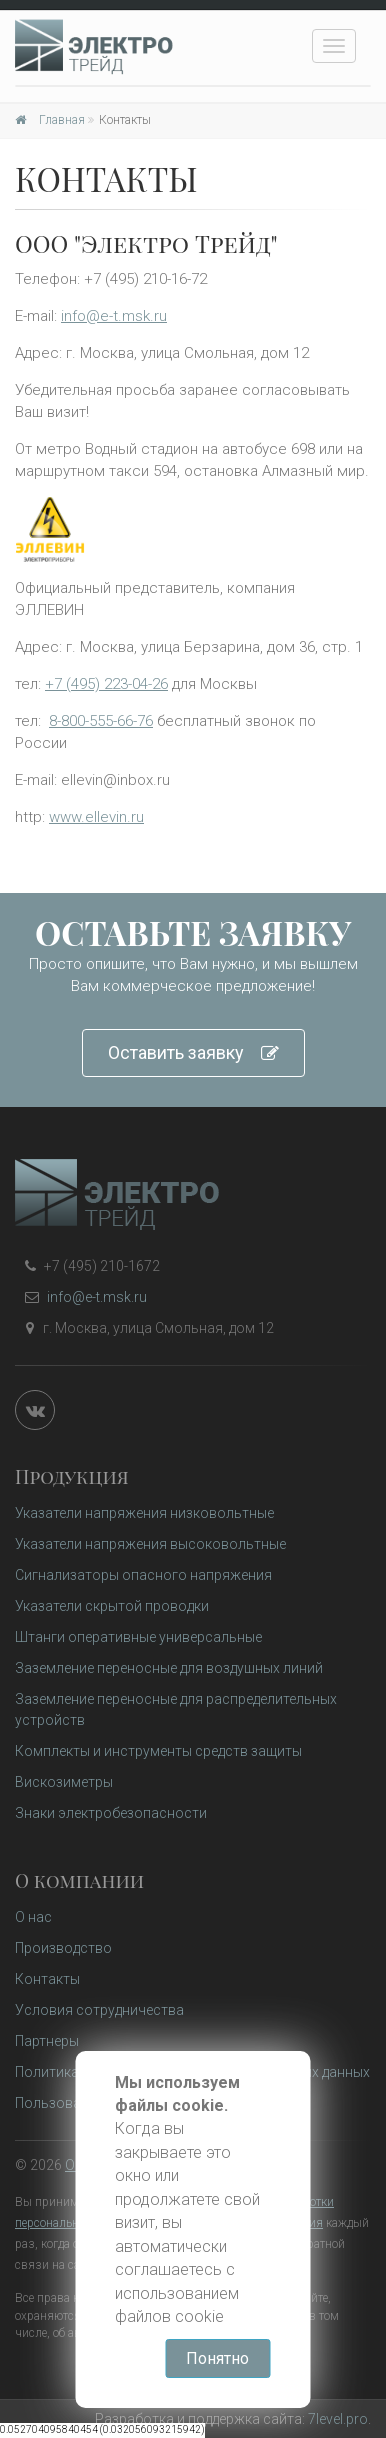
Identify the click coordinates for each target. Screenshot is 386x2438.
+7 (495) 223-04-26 (106, 684)
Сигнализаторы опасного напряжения (143, 1575)
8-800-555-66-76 (101, 721)
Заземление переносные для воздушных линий (169, 1668)
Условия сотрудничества (99, 2010)
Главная (50, 120)
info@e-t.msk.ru (114, 316)
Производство (63, 1948)
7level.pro (338, 2419)
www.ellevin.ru (96, 817)
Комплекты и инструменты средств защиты (158, 1751)
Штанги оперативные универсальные (138, 1637)
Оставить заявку (193, 1053)
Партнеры (47, 2041)
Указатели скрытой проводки (112, 1606)
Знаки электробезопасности (111, 1813)
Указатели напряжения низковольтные (144, 1513)
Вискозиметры (64, 1782)
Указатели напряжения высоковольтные (150, 1544)
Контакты (47, 1979)
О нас (33, 1917)
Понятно (218, 2358)
